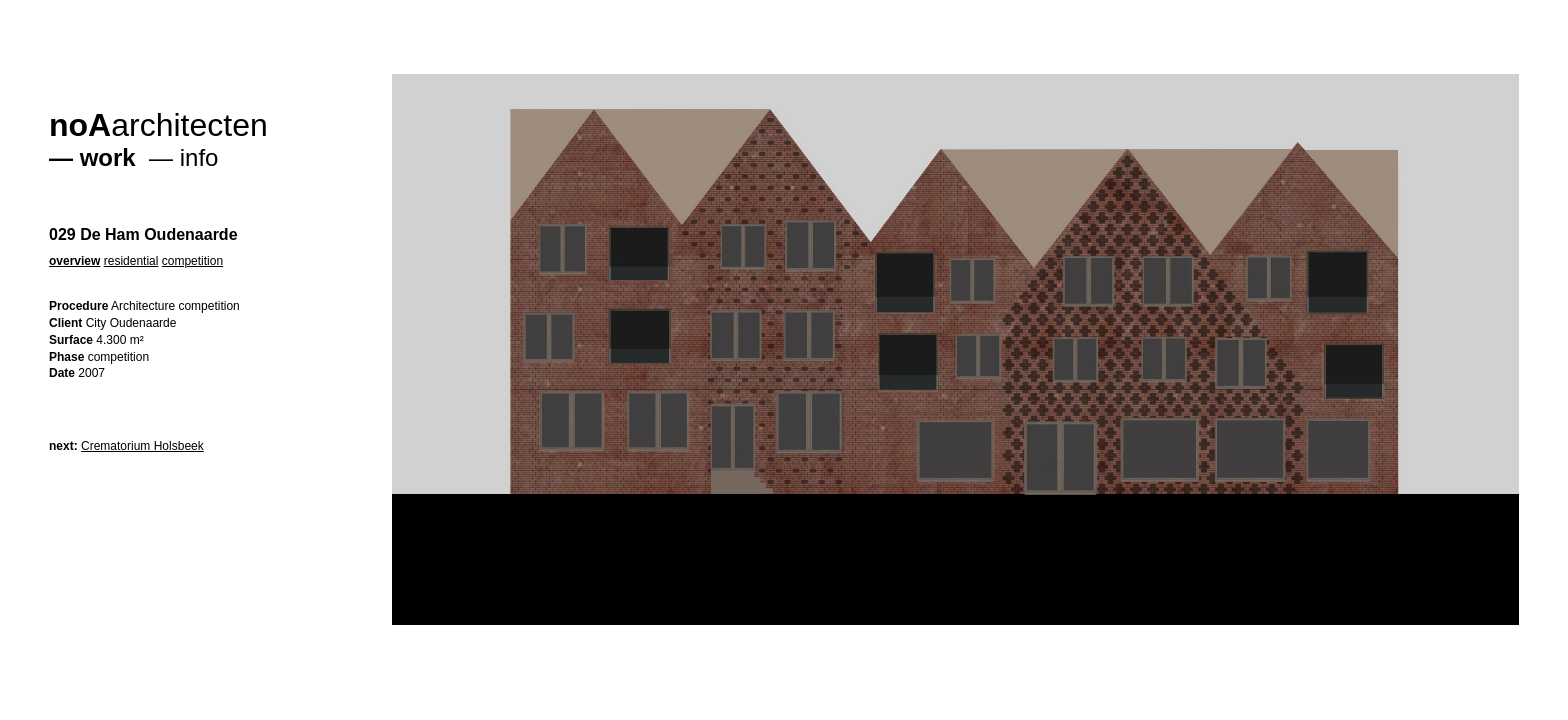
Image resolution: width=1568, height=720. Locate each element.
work (108, 157)
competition (192, 261)
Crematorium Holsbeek (142, 446)
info (199, 157)
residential (131, 261)
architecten (158, 125)
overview (74, 261)
